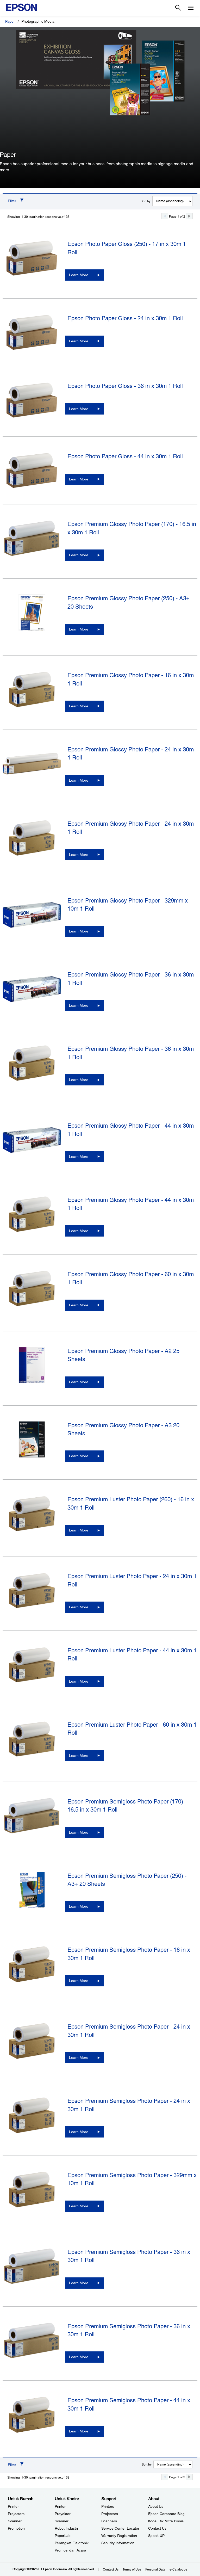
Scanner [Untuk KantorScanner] (61, 2521)
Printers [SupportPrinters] (107, 2506)
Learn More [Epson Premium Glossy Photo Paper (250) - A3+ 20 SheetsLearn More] (78, 629)
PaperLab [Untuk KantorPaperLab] (63, 2536)
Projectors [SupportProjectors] (109, 2514)
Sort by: (146, 201)
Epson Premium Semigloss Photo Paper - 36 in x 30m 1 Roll (128, 2256)
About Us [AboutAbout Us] (155, 2506)
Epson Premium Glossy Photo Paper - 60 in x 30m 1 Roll (130, 1278)
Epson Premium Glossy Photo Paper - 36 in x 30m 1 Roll (130, 978)
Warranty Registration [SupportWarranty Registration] (119, 2536)
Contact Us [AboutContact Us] (157, 2528)
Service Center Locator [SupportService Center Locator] (120, 2528)
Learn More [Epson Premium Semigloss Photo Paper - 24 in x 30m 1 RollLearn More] (78, 2057)
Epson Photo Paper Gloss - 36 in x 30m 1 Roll (125, 386)
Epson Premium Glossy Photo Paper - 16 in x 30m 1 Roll (130, 679)
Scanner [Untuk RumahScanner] (15, 2521)
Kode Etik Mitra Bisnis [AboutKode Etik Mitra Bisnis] (166, 2521)
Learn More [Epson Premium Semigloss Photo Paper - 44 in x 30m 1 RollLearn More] (78, 2431)
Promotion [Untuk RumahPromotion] (16, 2528)
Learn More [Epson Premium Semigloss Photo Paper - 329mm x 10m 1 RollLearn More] (78, 2206)
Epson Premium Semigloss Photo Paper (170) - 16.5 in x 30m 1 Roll (126, 1805)
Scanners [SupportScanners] (109, 2521)
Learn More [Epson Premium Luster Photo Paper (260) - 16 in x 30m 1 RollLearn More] (78, 1530)
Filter (12, 201)
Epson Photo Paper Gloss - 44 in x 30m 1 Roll (125, 456)
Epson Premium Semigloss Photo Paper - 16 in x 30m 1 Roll (128, 1954)
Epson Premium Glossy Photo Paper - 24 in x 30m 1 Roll (130, 753)
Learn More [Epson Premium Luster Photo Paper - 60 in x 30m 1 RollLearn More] (78, 1755)
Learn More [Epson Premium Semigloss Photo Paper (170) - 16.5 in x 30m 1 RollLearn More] (78, 1832)
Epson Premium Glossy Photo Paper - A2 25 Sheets (123, 1355)
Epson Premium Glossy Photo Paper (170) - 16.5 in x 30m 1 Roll (131, 528)
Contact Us (110, 2569)
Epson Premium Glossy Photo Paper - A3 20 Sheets (123, 1429)
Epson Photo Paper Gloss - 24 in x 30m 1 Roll (125, 318)
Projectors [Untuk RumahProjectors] (16, 2514)
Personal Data (155, 2569)
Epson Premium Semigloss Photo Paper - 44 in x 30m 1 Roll (128, 2404)
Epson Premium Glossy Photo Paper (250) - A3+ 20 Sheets (128, 602)
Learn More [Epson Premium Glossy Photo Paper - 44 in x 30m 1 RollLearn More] (78, 1156)
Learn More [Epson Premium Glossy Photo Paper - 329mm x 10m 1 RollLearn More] (78, 931)
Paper (10, 21)
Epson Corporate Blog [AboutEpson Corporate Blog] (166, 2514)
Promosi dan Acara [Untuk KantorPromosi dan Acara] (70, 2550)
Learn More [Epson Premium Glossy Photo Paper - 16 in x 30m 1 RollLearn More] (78, 706)
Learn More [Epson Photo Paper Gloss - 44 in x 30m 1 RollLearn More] (78, 479)
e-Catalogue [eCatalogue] (178, 2569)
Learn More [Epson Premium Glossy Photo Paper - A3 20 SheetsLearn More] (78, 1456)
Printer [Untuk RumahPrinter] (13, 2506)
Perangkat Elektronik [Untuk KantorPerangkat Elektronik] (72, 2543)
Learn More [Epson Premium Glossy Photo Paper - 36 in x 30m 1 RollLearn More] (78, 1005)
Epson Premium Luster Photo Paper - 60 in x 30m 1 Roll (132, 1728)
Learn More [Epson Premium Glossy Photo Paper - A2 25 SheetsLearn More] (78, 1382)
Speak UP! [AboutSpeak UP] (157, 2536)
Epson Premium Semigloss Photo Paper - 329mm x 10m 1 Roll (132, 2179)
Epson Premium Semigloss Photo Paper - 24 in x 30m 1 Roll (128, 2030)
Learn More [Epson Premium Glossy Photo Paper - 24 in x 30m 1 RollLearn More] (78, 780)
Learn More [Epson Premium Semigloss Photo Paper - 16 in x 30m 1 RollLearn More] (78, 1981)
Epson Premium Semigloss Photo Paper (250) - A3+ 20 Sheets (126, 1880)
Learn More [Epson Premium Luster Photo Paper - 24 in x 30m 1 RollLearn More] (78, 1607)
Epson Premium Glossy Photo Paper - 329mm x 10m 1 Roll (127, 904)
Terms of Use (132, 2569)
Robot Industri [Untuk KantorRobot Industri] (66, 2528)
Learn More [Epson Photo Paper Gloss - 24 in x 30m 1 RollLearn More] (78, 341)
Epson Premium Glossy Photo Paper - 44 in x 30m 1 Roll (130, 1129)
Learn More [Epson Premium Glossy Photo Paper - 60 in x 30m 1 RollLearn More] (78, 1305)
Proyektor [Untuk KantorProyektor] (63, 2514)
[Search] (178, 8)
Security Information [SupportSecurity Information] (117, 2543)
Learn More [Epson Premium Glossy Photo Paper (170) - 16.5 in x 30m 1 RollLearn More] (78, 555)
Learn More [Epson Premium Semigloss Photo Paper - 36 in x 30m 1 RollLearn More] (78, 2283)
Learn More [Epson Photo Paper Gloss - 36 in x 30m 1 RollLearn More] (78, 409)
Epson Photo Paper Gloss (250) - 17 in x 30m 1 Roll (126, 248)
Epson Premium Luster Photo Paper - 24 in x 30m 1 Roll (132, 1580)
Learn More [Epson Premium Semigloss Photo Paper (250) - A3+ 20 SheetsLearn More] (78, 1906)
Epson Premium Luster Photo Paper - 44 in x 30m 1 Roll (132, 1654)
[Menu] (190, 8)
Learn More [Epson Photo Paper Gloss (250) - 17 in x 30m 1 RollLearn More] (78, 275)
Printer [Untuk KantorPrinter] (60, 2506)
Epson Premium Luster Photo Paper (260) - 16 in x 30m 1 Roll (130, 1503)
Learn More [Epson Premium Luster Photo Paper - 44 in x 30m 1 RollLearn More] (78, 1681)
